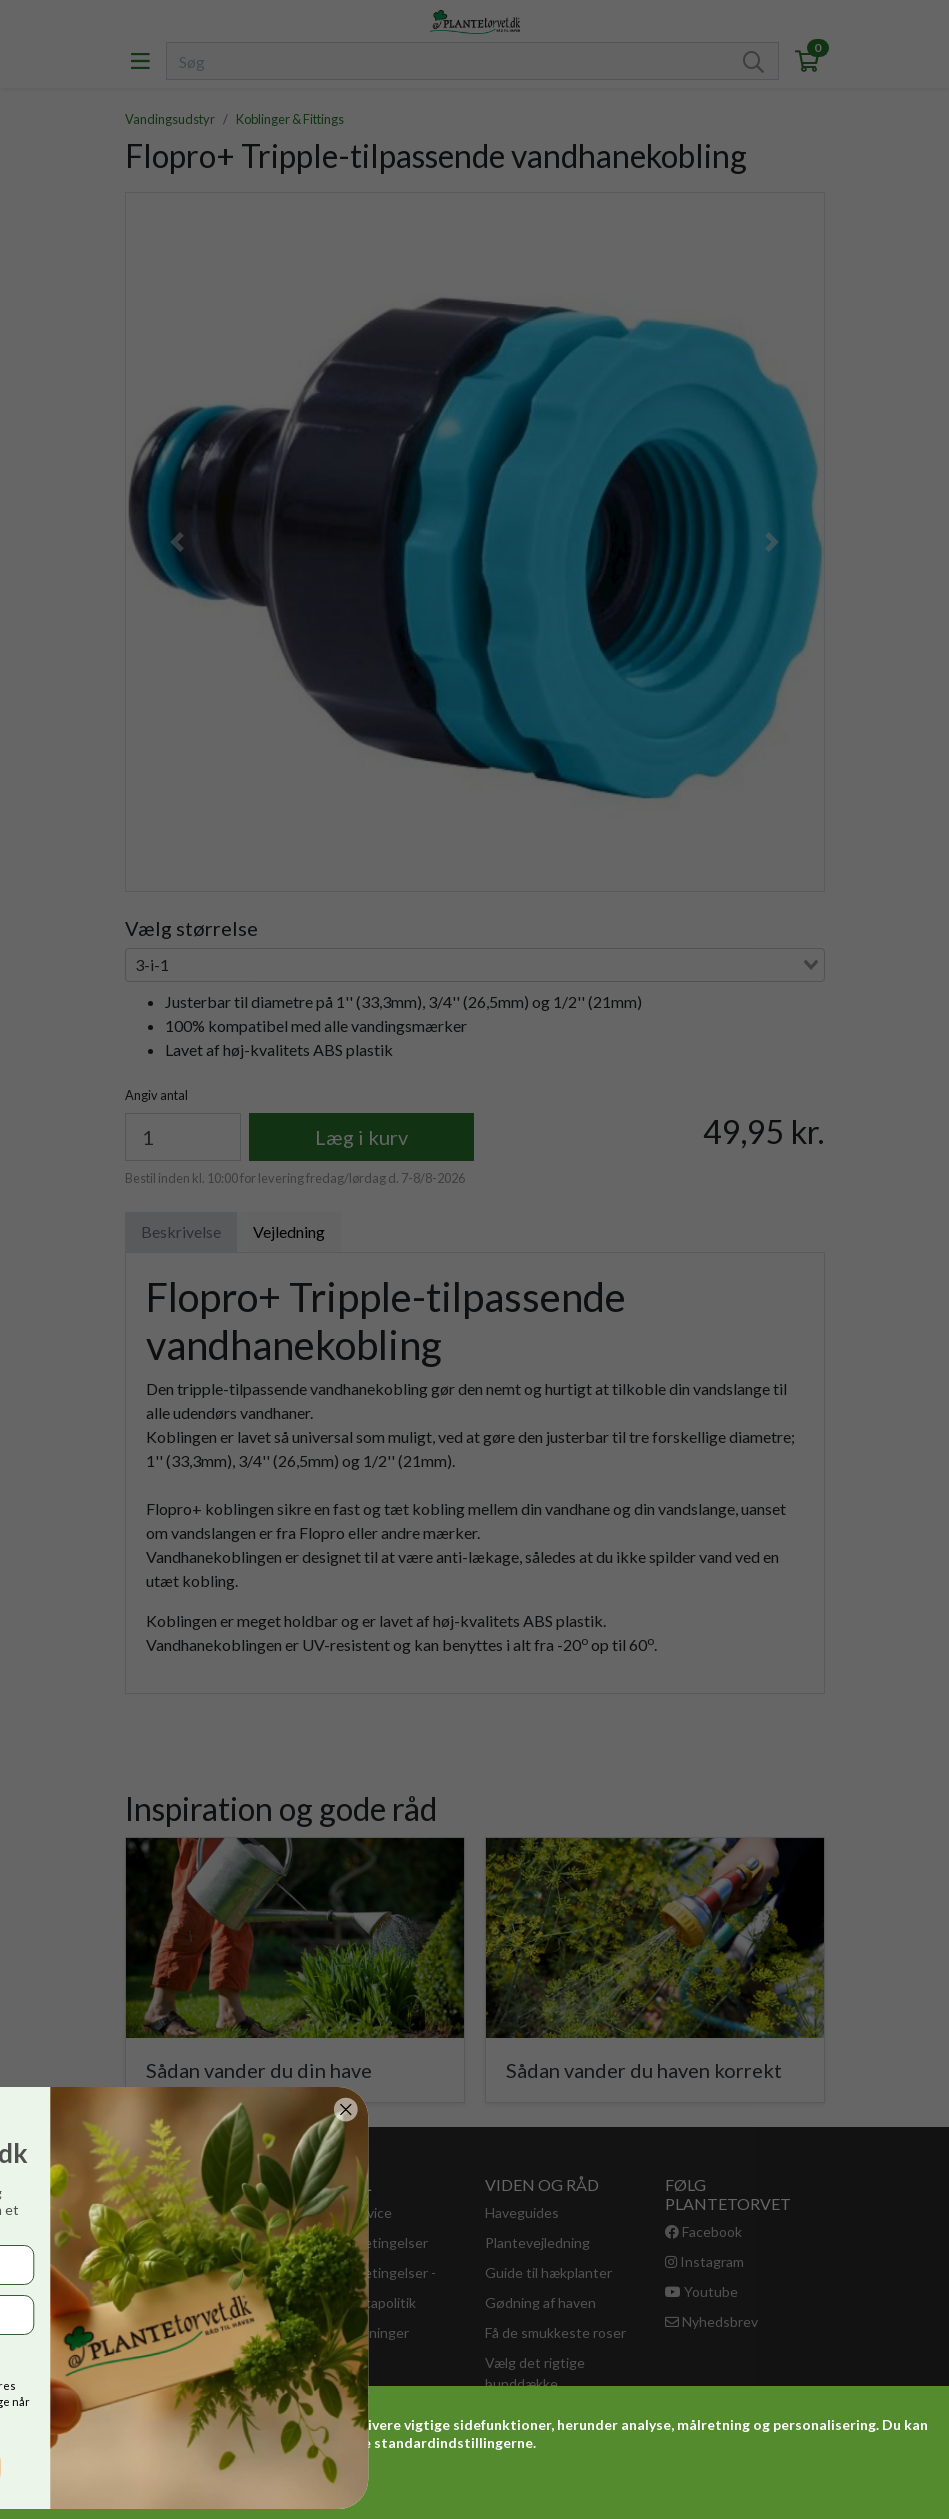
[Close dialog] (112, 2109)
